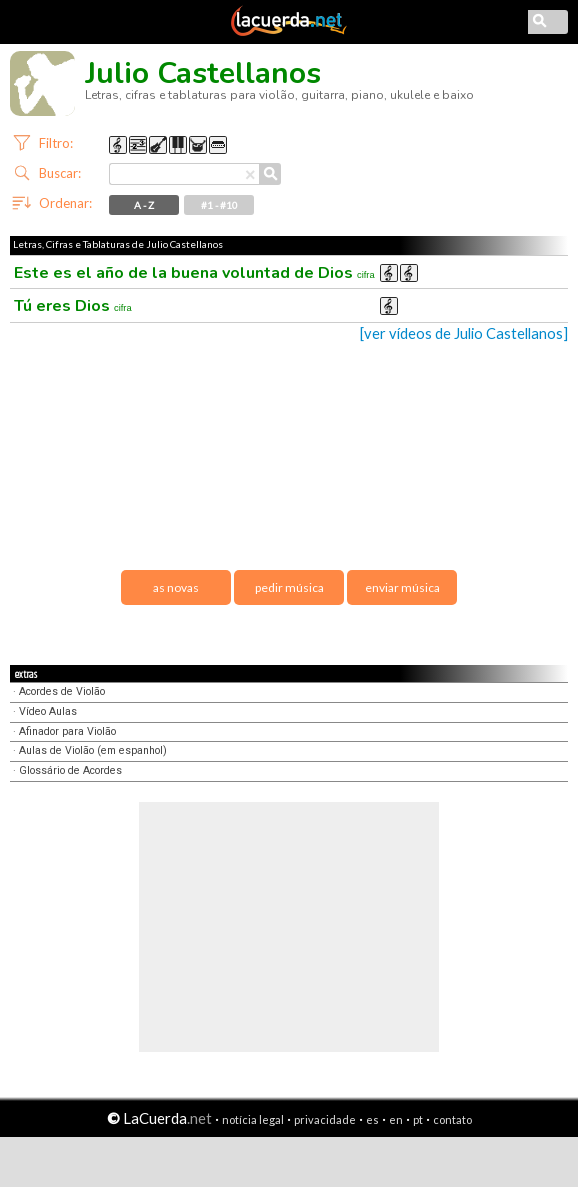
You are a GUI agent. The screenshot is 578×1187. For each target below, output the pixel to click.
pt (418, 1119)
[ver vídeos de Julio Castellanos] (464, 333)
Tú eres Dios (73, 306)
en (396, 1119)
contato (452, 1119)
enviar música (402, 587)
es (372, 1119)
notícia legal (253, 1119)
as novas (176, 587)
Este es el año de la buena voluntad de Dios (194, 273)
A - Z (144, 205)
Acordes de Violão (62, 691)
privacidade (325, 1119)
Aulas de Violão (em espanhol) (93, 750)
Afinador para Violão (67, 731)
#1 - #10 (219, 205)
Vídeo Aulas (48, 711)
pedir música (289, 587)
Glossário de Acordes (70, 770)
